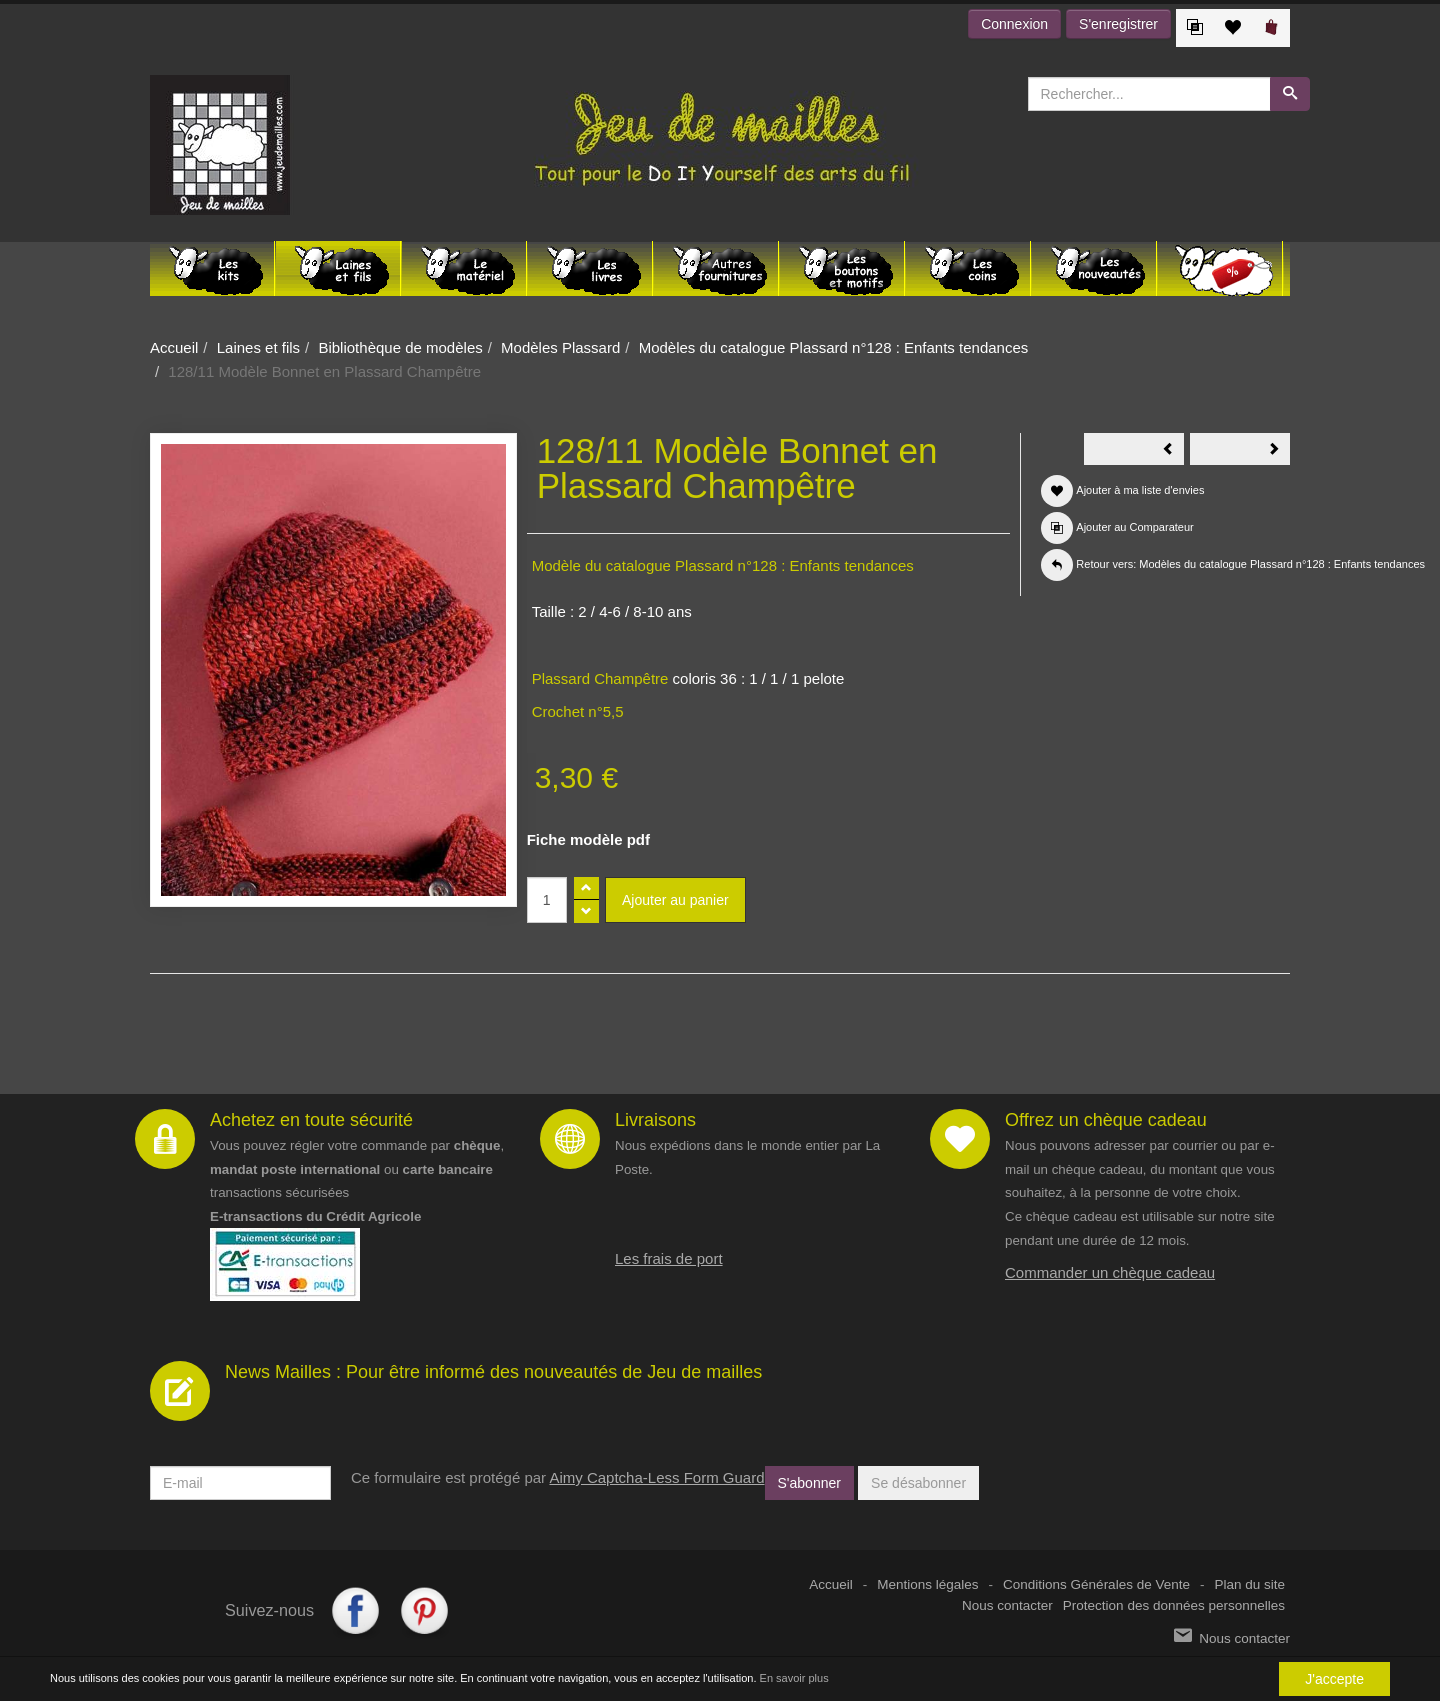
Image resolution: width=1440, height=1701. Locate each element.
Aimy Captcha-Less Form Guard (656, 1477)
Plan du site (1249, 1584)
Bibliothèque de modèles (400, 347)
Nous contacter (1007, 1605)
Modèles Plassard (560, 347)
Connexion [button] (1014, 24)
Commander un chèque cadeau (1110, 1272)
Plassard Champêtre (600, 678)
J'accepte (1334, 1679)
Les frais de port (669, 1258)
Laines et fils (258, 347)
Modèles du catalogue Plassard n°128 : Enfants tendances (834, 347)
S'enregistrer (1118, 24)
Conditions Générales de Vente (1096, 1584)
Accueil (174, 347)
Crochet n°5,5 (578, 711)
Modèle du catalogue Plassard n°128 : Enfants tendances (723, 565)
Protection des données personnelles (1174, 1605)
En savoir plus (794, 1678)
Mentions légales (927, 1584)
